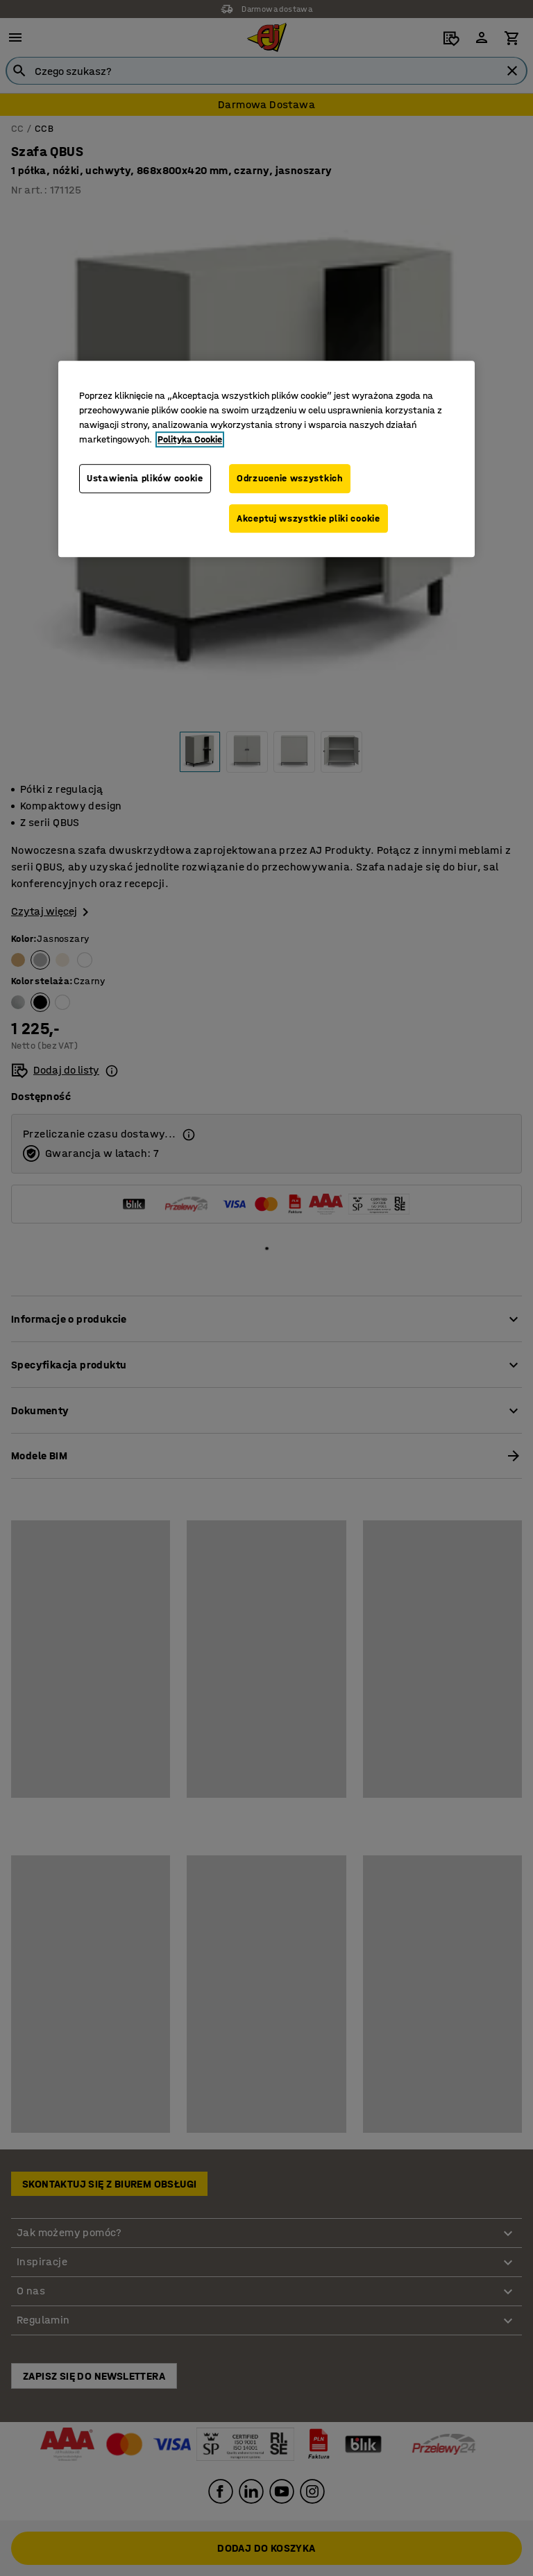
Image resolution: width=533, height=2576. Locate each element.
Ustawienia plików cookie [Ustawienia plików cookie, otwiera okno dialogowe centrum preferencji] (145, 478)
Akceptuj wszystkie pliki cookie (308, 518)
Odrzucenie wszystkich (290, 478)
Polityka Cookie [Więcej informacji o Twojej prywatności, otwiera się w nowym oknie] (190, 439)
